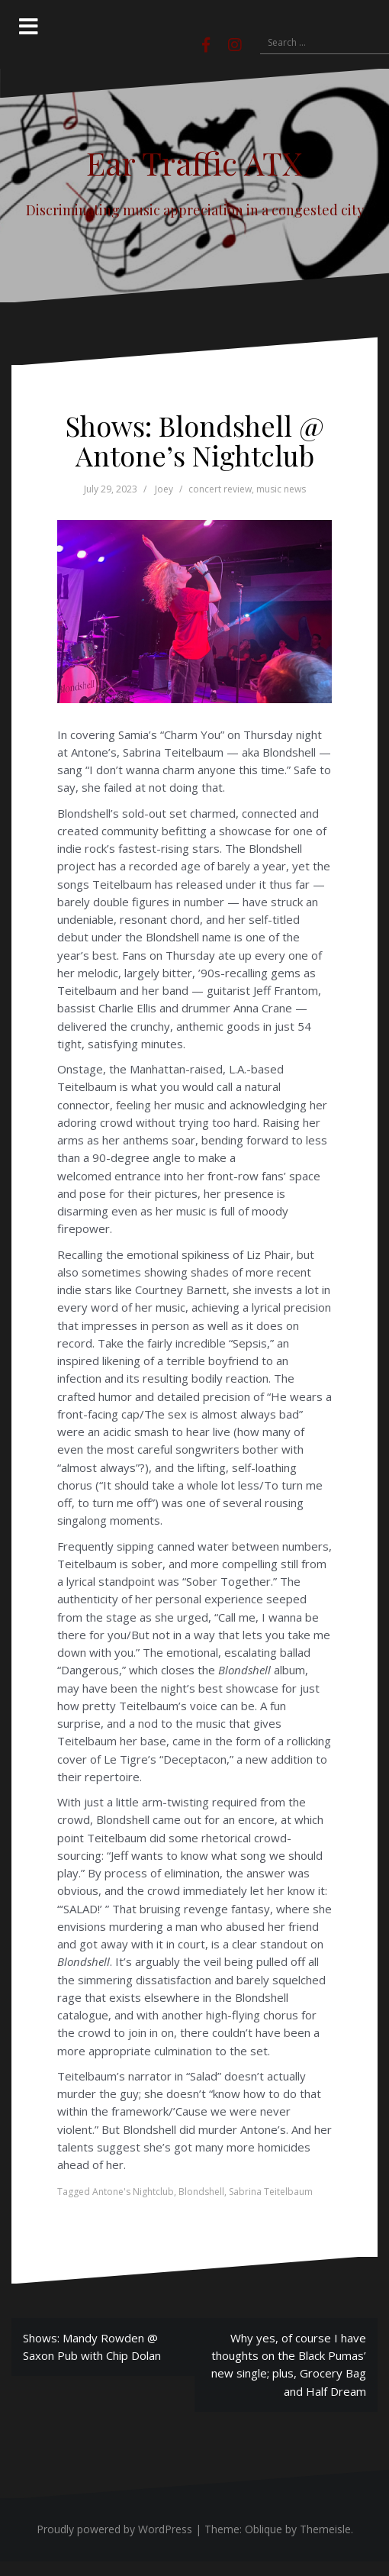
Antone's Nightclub (133, 2191)
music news (281, 489)
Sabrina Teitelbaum (271, 2191)
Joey (164, 489)
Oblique (263, 2529)
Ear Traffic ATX (194, 162)
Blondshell (201, 2191)
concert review (220, 489)
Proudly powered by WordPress (114, 2529)
